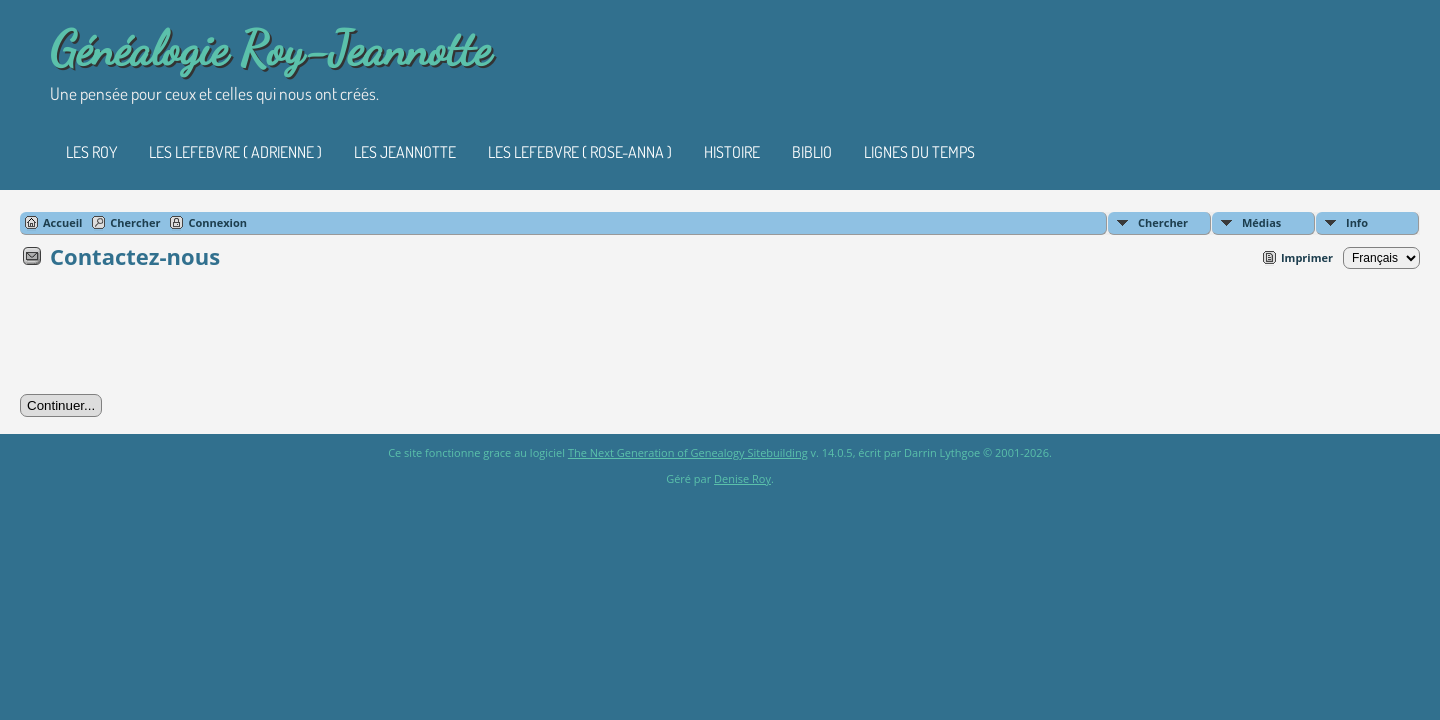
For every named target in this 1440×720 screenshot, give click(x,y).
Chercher (1163, 222)
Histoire (732, 152)
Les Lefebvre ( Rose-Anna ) (580, 152)
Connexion (217, 222)
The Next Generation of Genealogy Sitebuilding (688, 452)
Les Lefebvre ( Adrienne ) (235, 152)
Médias (1261, 222)
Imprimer (1307, 257)
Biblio (812, 152)
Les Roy (91, 152)
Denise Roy (742, 478)
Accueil (62, 222)
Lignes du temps (919, 152)
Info (1357, 222)
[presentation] (172, 338)
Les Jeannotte (405, 152)
